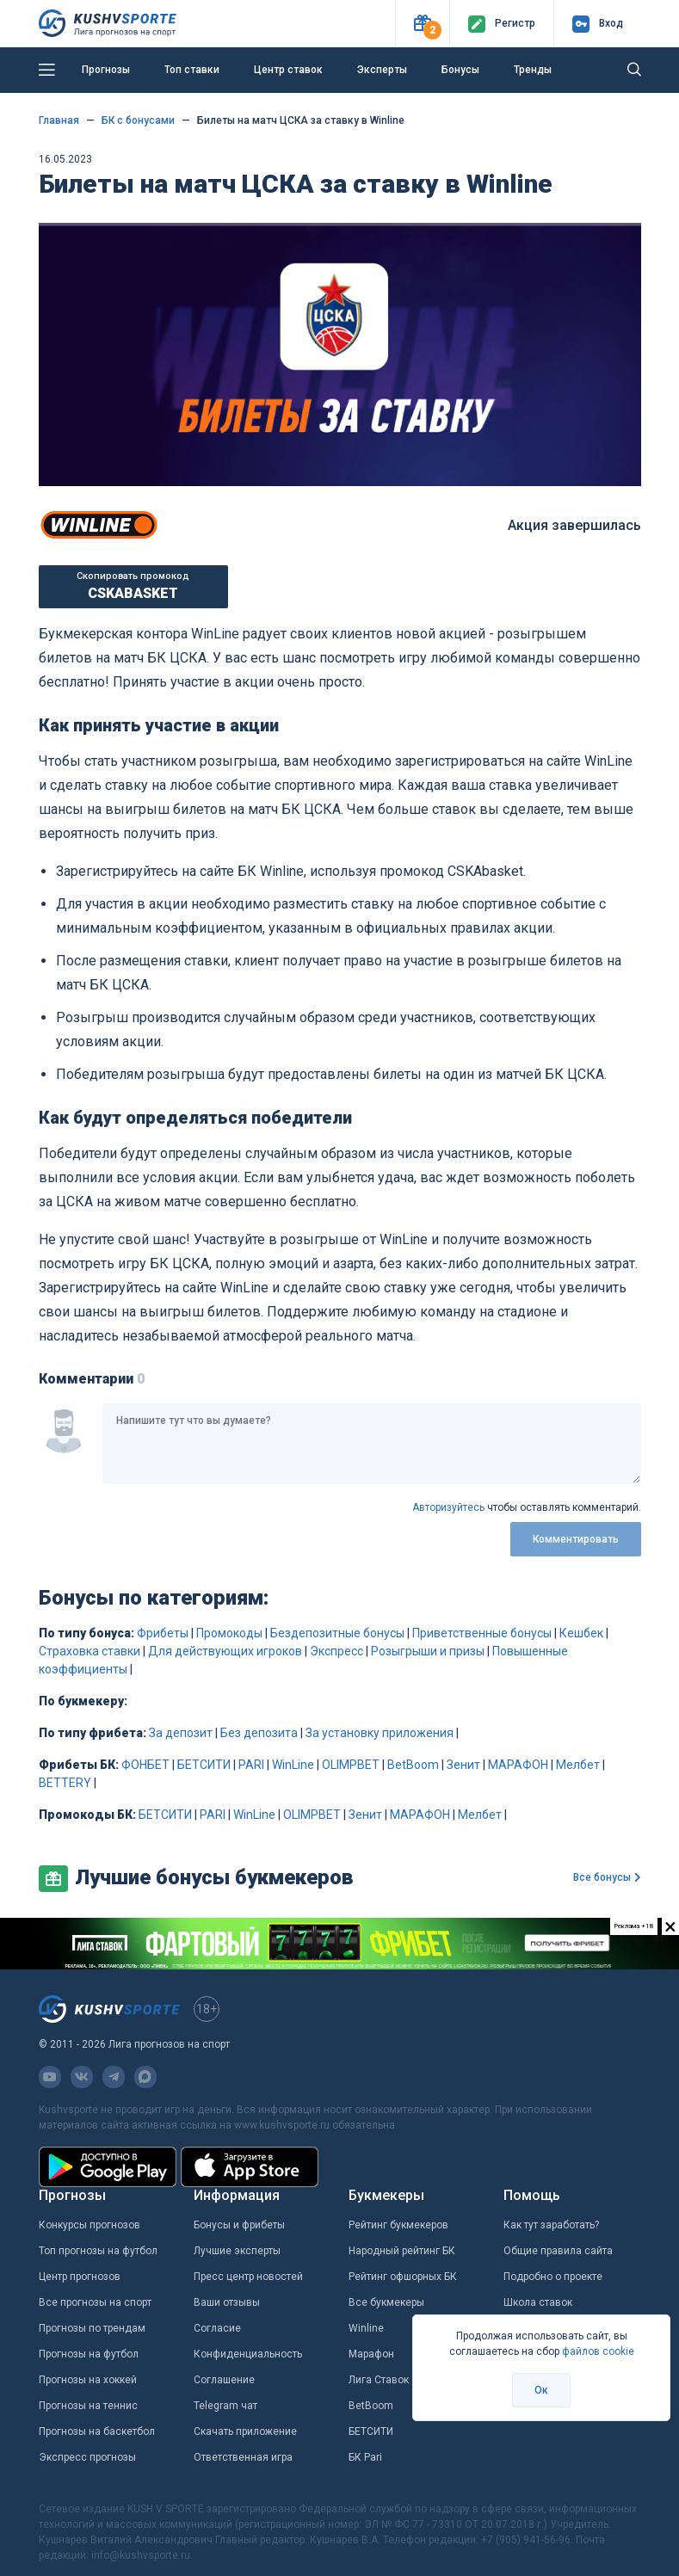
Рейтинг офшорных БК (403, 2277)
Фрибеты (162, 1633)
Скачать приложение (245, 2431)
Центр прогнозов (79, 2277)
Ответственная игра (243, 2457)
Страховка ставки (89, 1651)
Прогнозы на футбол (89, 2354)
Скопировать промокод (133, 585)
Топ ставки (191, 70)
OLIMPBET (351, 1765)
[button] (422, 23)
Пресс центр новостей (248, 2277)
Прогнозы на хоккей (88, 2380)
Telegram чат (225, 2406)
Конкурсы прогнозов (89, 2225)
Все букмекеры (386, 2302)
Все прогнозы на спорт (95, 2302)
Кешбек (581, 1633)
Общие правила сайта (558, 2251)
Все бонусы (607, 1877)
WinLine (293, 1765)
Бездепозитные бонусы (337, 1633)
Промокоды (229, 1633)
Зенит (463, 1765)
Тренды (533, 70)
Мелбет (578, 1765)
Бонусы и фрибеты (239, 2225)
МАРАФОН (518, 1765)
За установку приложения (380, 1733)
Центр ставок (288, 70)
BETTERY (65, 1783)
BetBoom (413, 1765)
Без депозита (259, 1733)
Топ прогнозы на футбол (98, 2251)
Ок (541, 2390)
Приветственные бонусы (482, 1633)
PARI (251, 1765)
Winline (366, 2328)
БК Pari (365, 2457)
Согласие (217, 2328)
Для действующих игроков (225, 1651)
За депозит (181, 1733)
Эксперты (382, 70)
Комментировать (576, 1539)
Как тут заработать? (551, 2225)
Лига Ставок (379, 2380)
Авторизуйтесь (448, 1507)
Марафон (371, 2354)
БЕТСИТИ (204, 1765)
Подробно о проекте (552, 2277)
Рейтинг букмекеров (398, 2225)
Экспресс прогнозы (87, 2457)
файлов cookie (598, 2351)
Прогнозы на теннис (88, 2406)
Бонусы (460, 70)
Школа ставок (537, 2302)
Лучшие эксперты (237, 2251)
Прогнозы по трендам (92, 2328)
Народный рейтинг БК (402, 2251)
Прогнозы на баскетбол (97, 2431)
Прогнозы (106, 70)
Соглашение (224, 2380)
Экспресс (336, 1651)
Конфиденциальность (248, 2354)
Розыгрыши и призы (428, 1651)
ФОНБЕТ (145, 1765)
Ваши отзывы (227, 2302)
